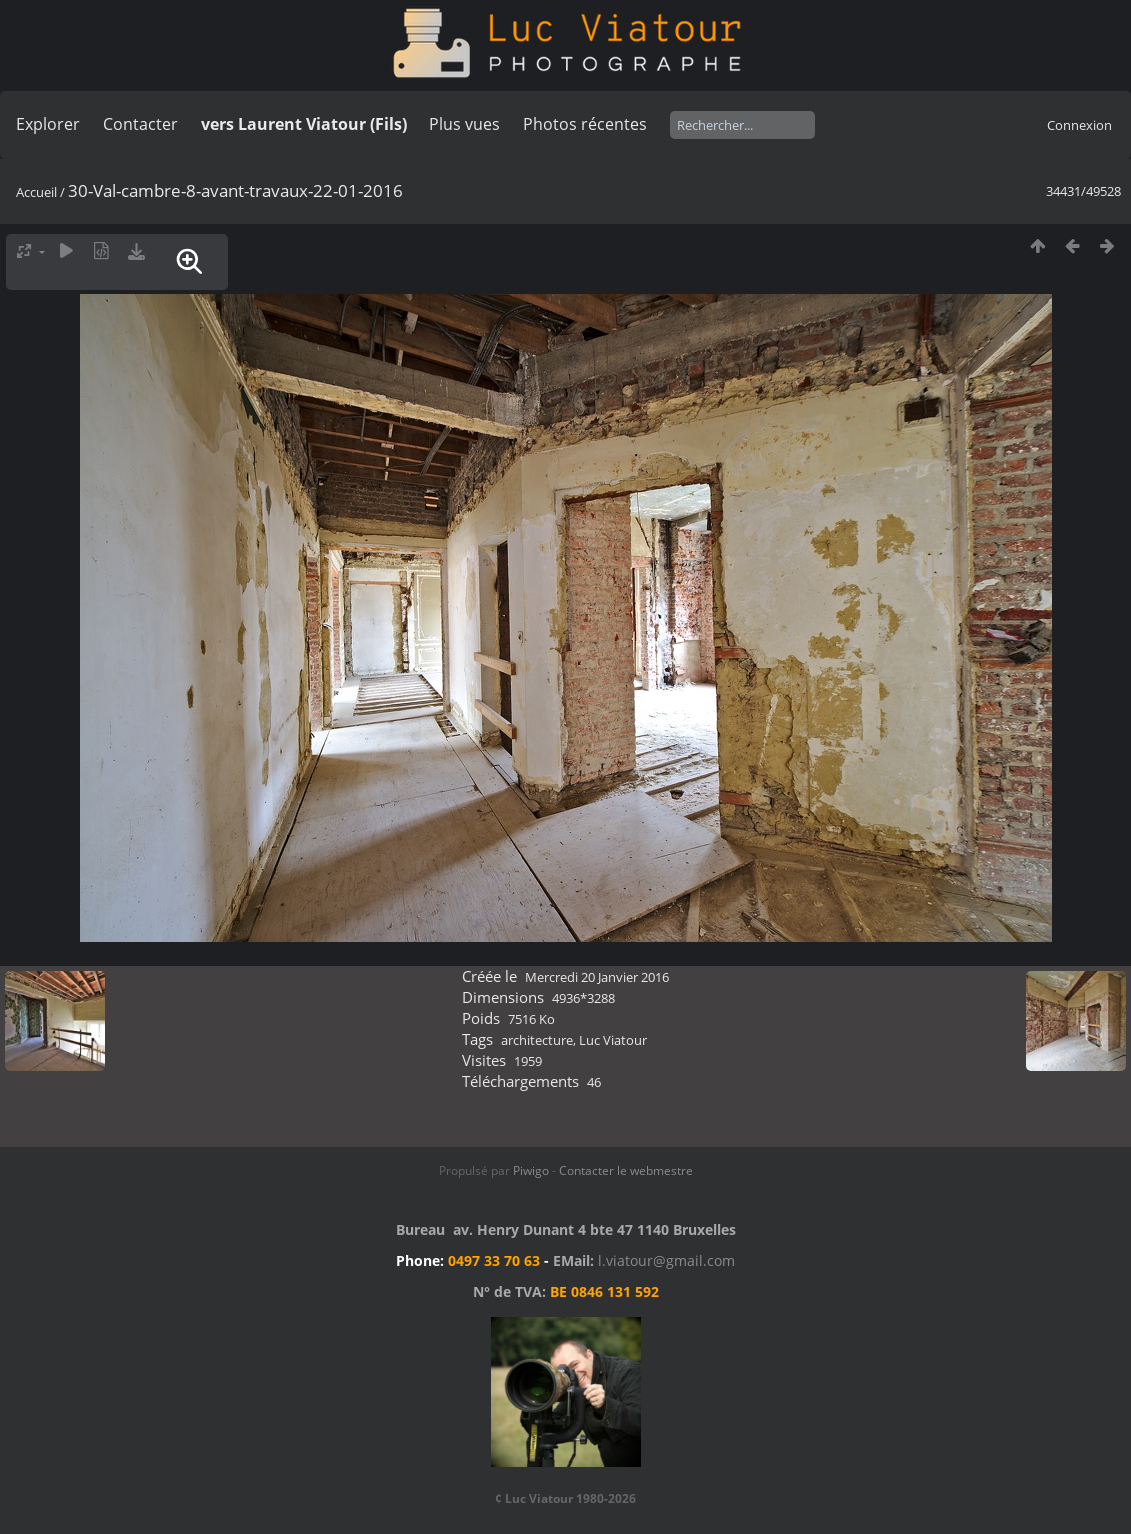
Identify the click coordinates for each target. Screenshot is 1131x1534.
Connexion (1079, 125)
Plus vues (464, 124)
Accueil (36, 192)
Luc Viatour (613, 1040)
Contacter (140, 124)
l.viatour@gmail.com (666, 1260)
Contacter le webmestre (626, 1170)
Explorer (48, 124)
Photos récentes (585, 124)
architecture (537, 1040)
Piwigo (531, 1170)
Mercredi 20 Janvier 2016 (597, 977)
